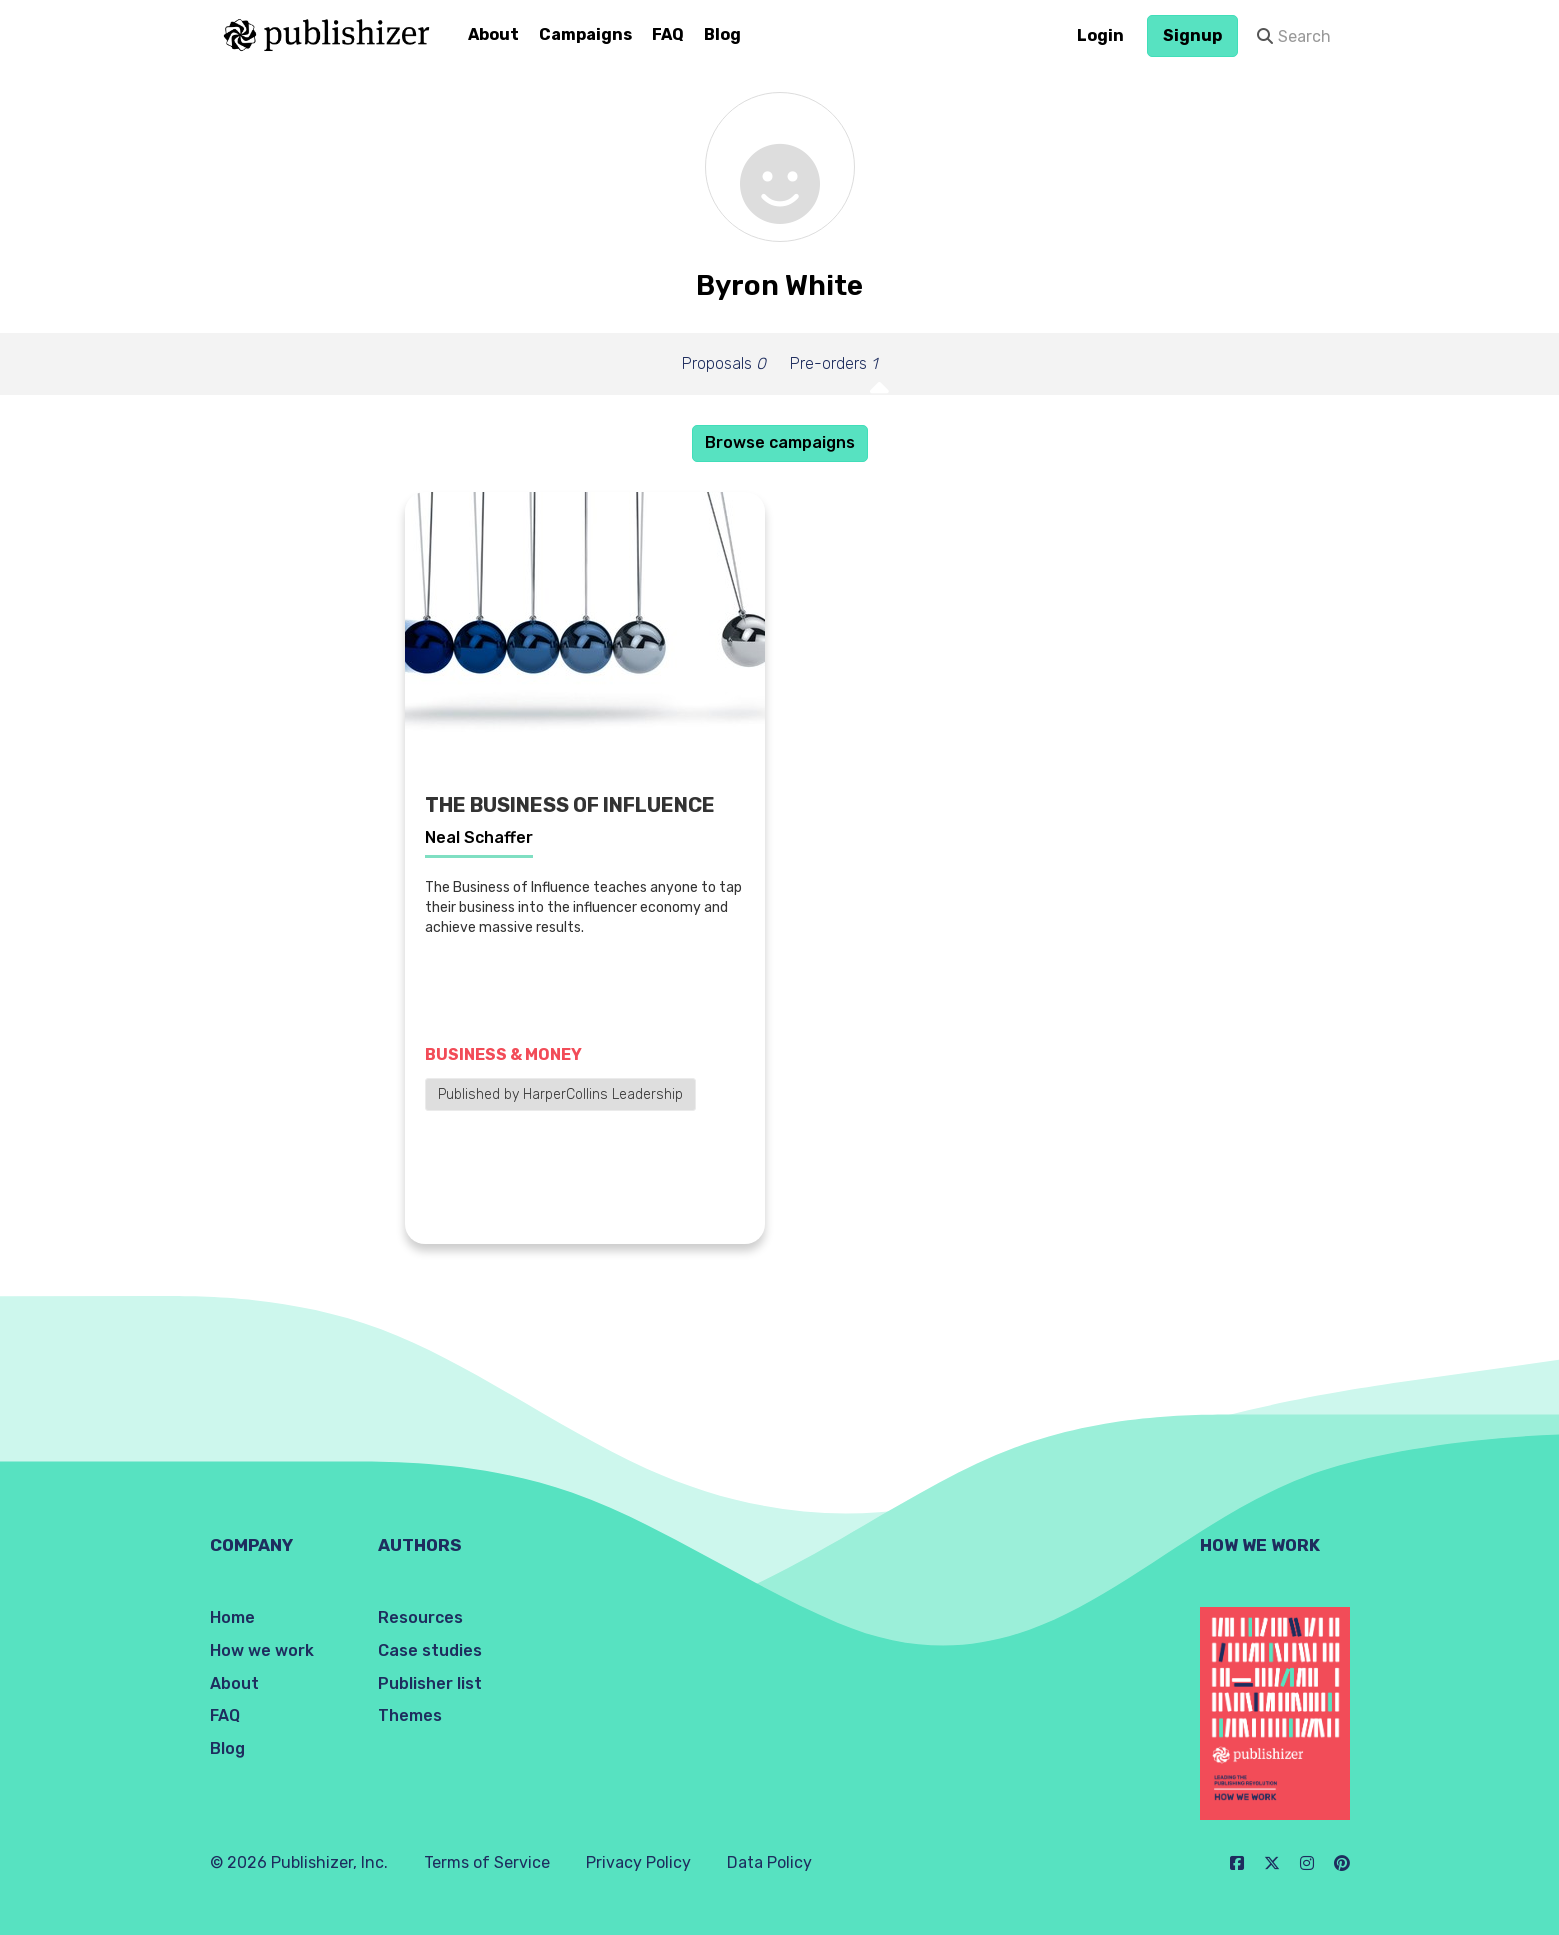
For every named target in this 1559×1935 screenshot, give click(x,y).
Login (1100, 35)
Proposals (724, 363)
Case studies (430, 1650)
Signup (1192, 35)
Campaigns (585, 34)
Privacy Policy (638, 1862)
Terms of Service (487, 1862)
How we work (262, 1650)
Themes (410, 1715)
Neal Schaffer (479, 837)
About (493, 34)
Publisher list (430, 1683)
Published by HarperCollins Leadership (560, 1094)
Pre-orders (833, 363)
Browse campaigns (780, 442)
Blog (722, 34)
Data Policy (769, 1862)
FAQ (668, 34)
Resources (420, 1617)
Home (232, 1617)
